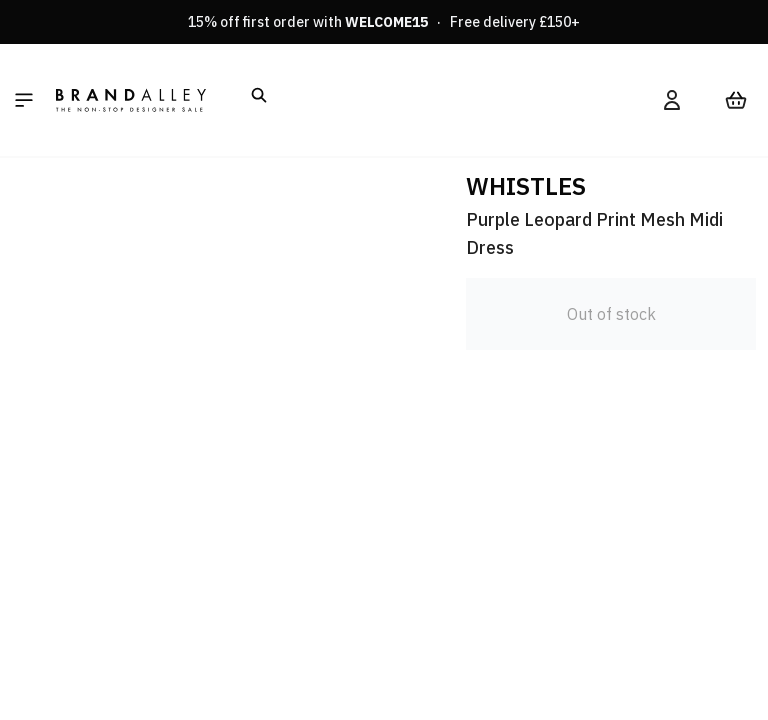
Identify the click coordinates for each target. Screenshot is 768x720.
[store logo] (131, 100)
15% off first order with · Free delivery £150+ (384, 22)
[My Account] (672, 100)
